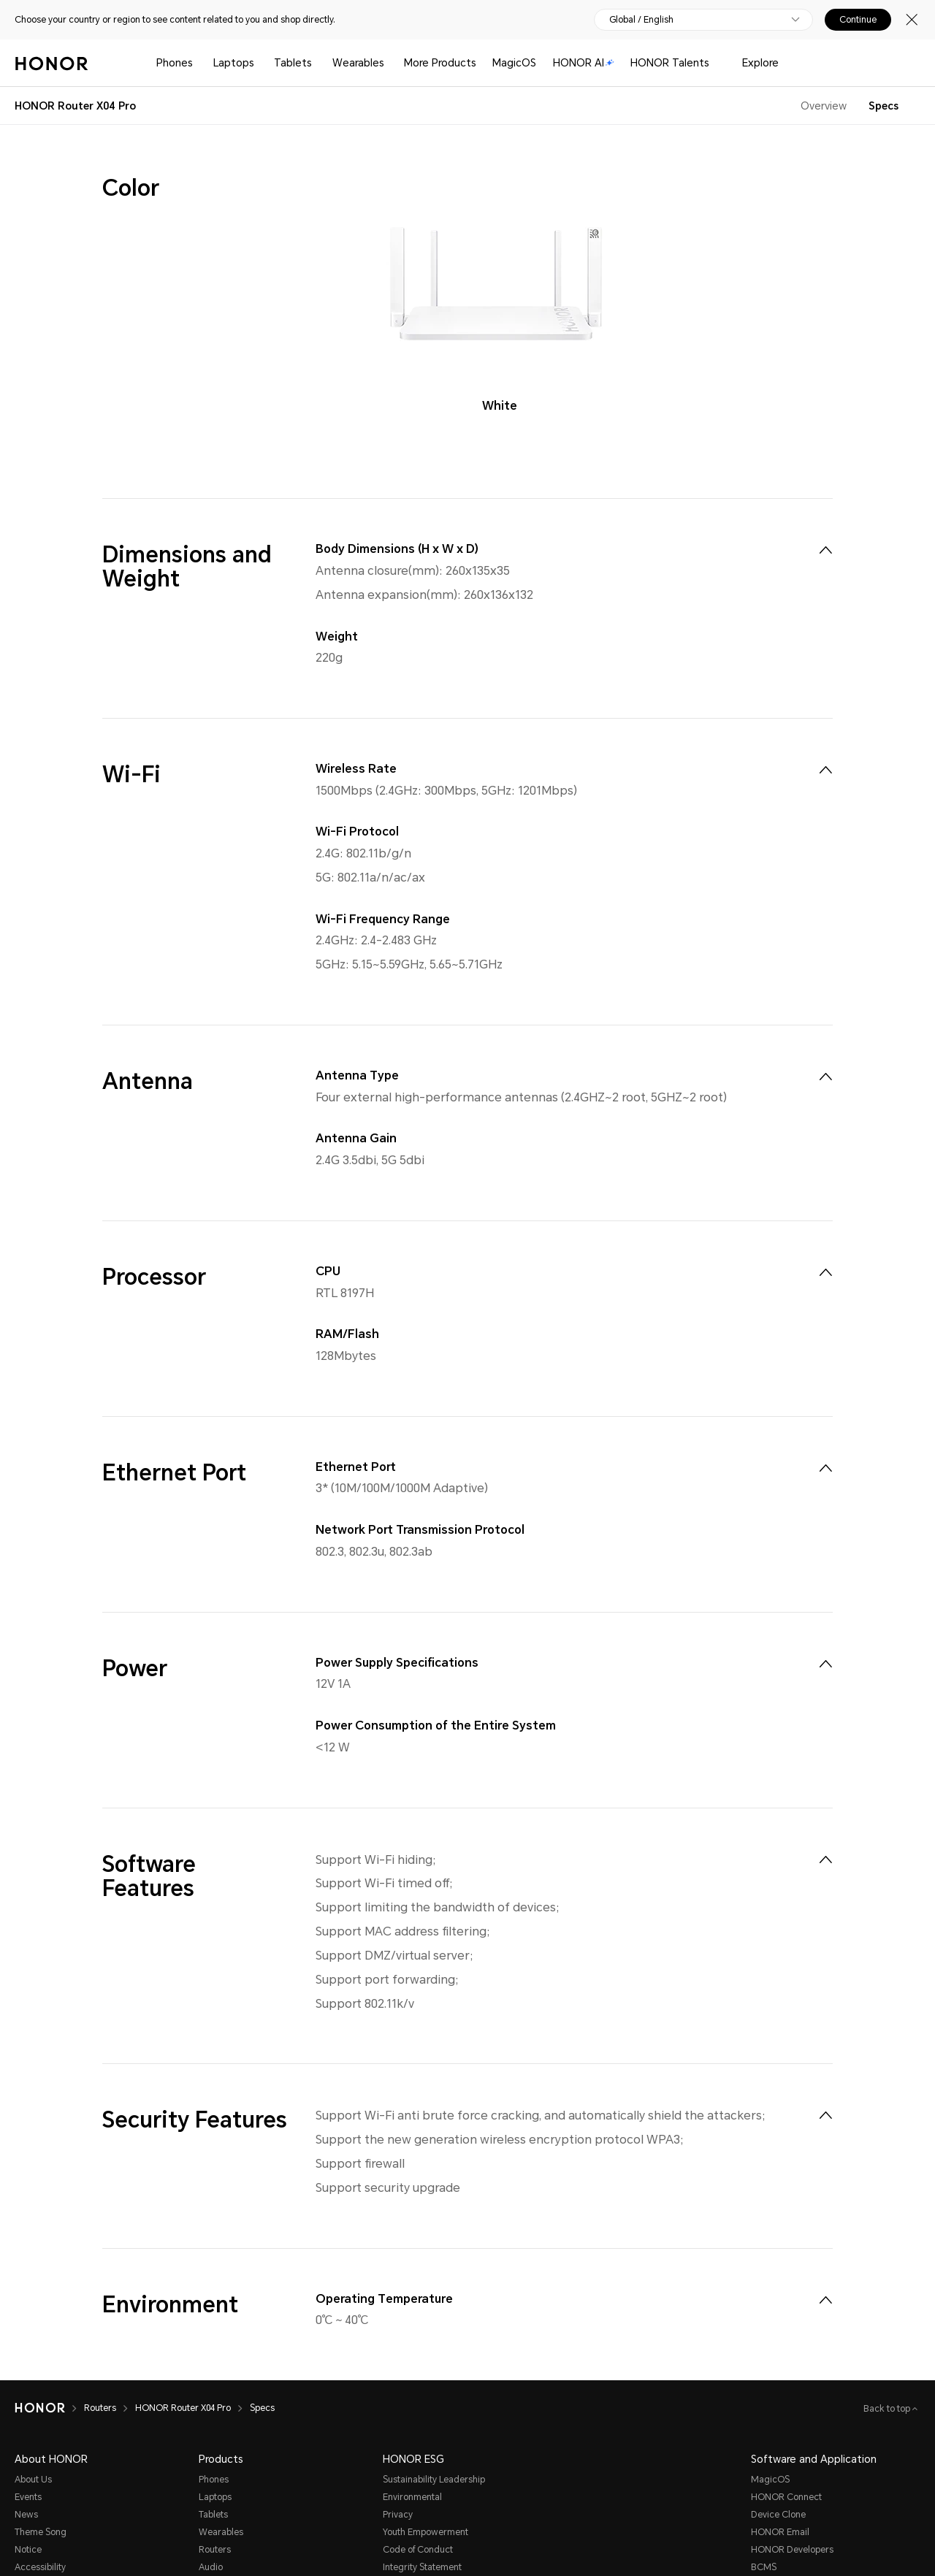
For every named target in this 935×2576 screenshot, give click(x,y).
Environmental (412, 2497)
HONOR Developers (792, 2550)
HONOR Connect (786, 2497)
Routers (215, 2550)
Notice (28, 2550)
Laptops (233, 63)
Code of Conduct (418, 2550)
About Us (33, 2479)
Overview (824, 106)
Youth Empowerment (425, 2532)
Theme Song (40, 2532)
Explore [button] (760, 63)
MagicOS (514, 63)
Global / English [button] (641, 20)
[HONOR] (49, 2408)
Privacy (398, 2515)
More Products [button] (440, 63)
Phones (174, 63)
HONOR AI (583, 63)
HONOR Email (780, 2532)
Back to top (887, 2409)
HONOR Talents (669, 63)
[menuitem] (825, 550)
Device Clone (778, 2515)
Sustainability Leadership (434, 2479)
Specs (883, 106)
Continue (858, 20)
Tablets (293, 63)
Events (28, 2497)
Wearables (358, 63)
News (26, 2515)
